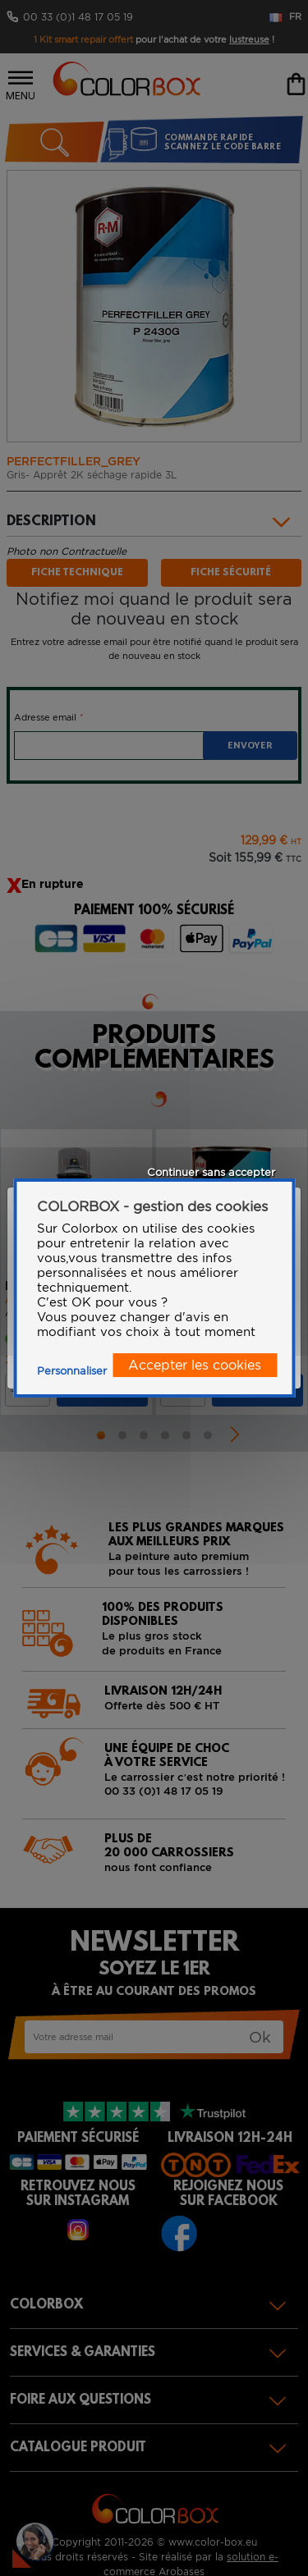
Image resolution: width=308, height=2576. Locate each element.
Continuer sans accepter (211, 1172)
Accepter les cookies (194, 1365)
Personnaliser (72, 1371)
